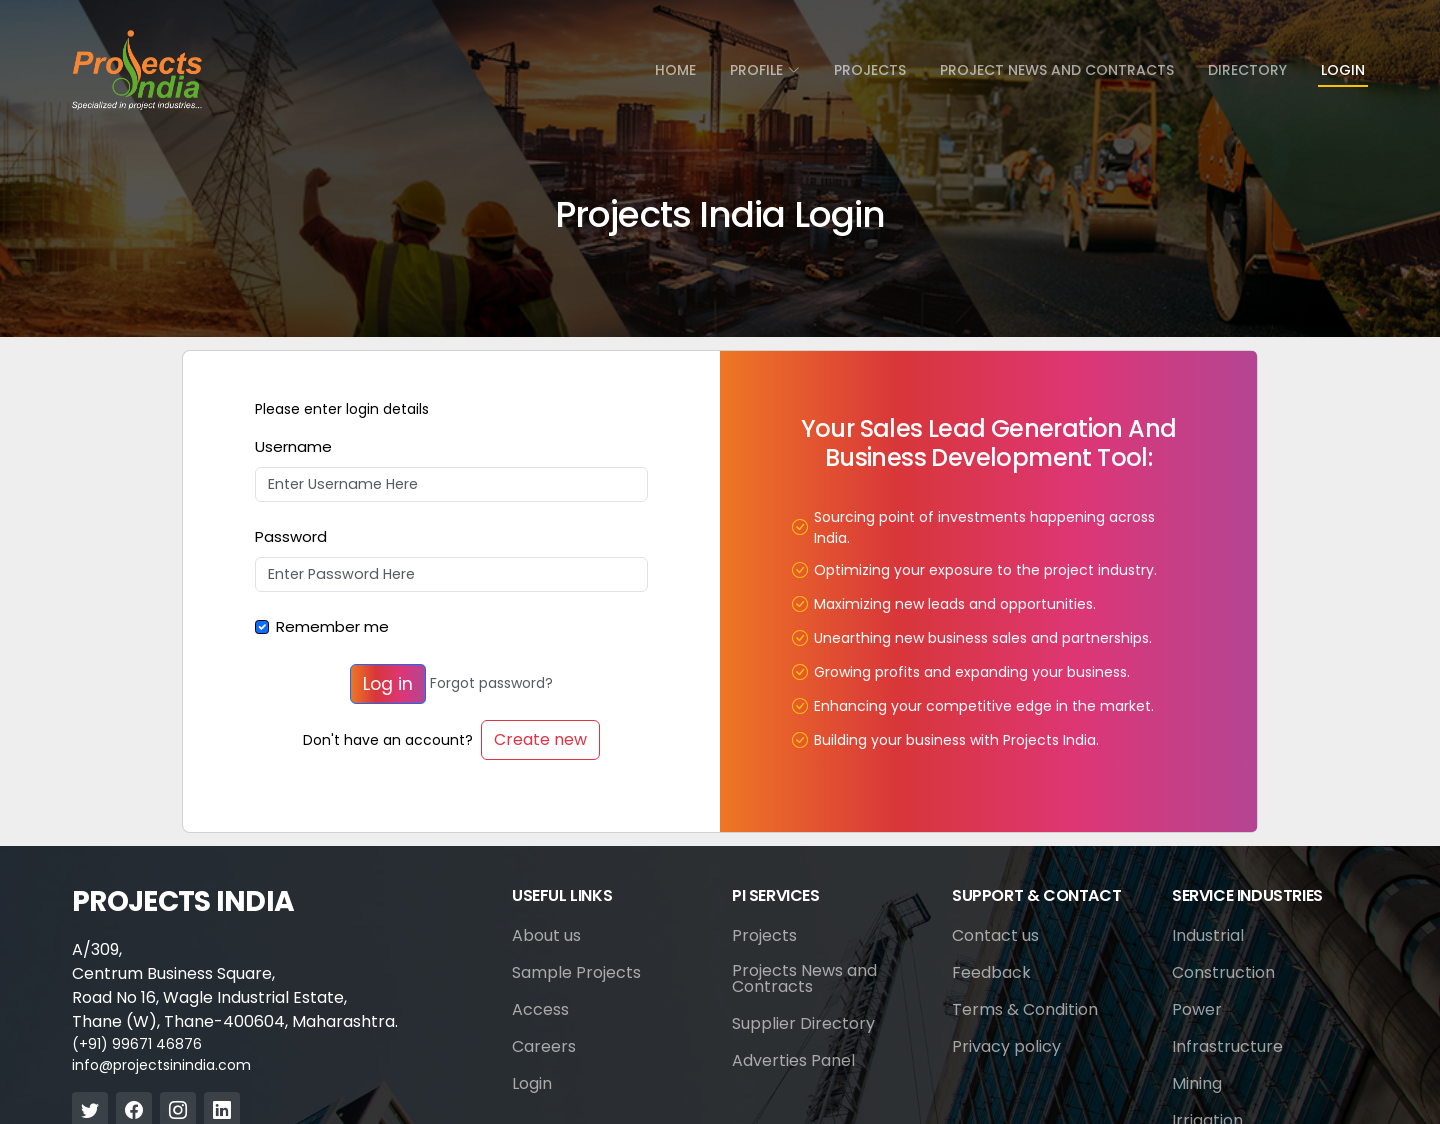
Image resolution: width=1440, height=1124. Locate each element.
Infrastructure (1227, 1047)
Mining (1197, 1084)
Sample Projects (576, 973)
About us (546, 936)
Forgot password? (491, 684)
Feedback (991, 973)
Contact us (995, 936)
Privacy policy (1006, 1047)
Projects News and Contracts (804, 979)
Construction (1223, 973)
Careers (544, 1047)
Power (1197, 1010)
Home (675, 70)
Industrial (1208, 936)
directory (1247, 70)
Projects (870, 70)
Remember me (332, 626)
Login (1343, 70)
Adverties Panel (793, 1061)
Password (291, 536)
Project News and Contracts (1057, 70)
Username (293, 446)
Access (540, 1010)
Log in (388, 684)
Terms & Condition (1025, 1010)
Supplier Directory (803, 1024)
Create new (540, 739)
